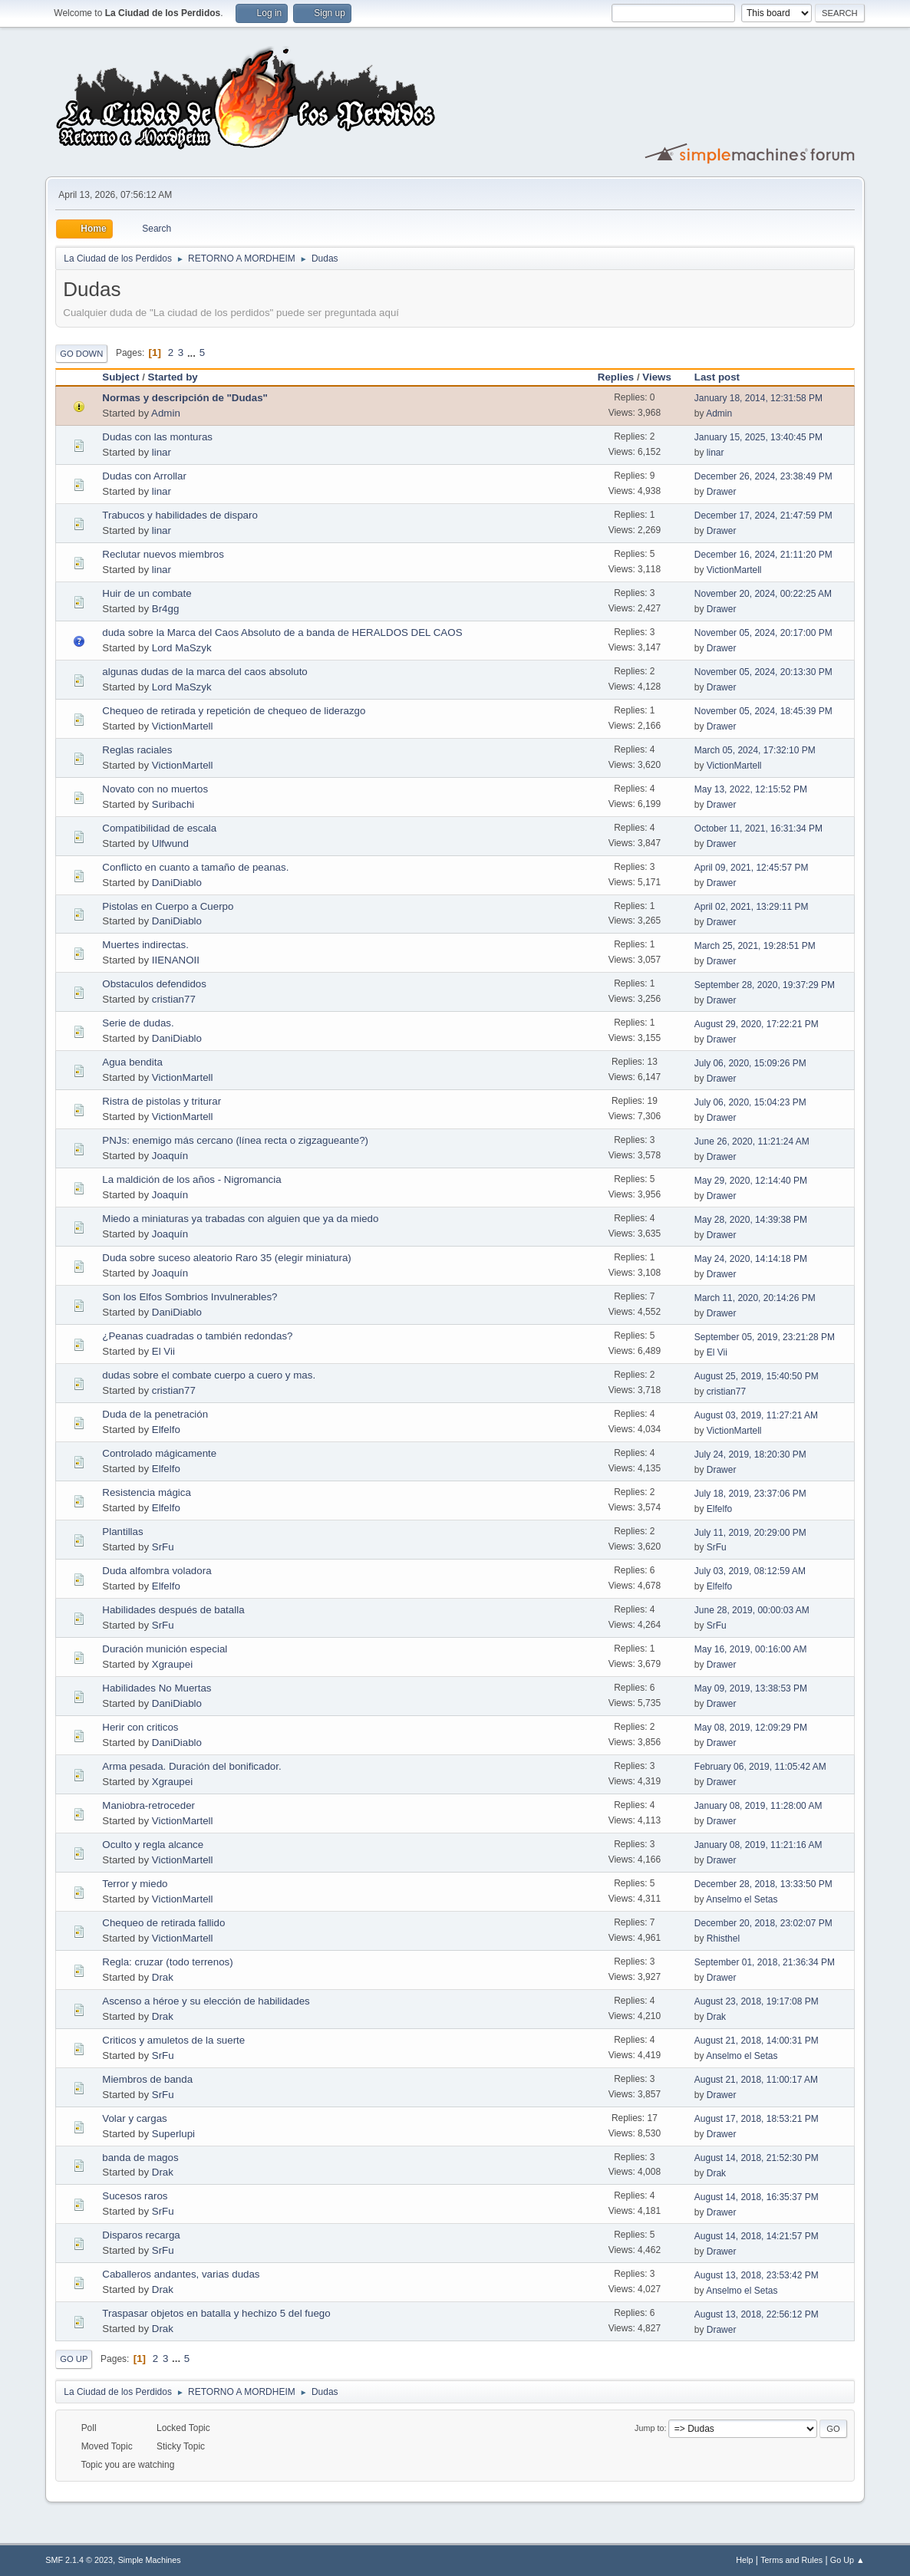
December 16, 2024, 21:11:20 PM (763, 554)
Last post (723, 377)
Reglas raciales (137, 750)
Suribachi (173, 804)
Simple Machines (149, 2559)
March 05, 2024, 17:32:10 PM (755, 750)
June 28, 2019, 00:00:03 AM (751, 1610)
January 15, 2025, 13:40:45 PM (758, 437)
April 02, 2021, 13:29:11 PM (751, 906)
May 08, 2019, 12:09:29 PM (750, 1727)
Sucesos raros (134, 2196)
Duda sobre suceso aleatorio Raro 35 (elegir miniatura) (226, 1257)
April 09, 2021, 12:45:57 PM (751, 867)
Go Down (81, 353)
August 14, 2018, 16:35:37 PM (756, 2197)
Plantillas (122, 1531)
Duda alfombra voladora (156, 1570)
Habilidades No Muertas (156, 1688)
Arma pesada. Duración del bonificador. (191, 1766)
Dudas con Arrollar (144, 476)
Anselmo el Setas (741, 1899)
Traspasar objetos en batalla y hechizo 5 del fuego (216, 2313)
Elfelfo (166, 1429)
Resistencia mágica (146, 1492)
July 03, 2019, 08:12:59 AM (750, 1571)
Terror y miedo (134, 1883)
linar (161, 452)
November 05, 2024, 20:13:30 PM (763, 672)
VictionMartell (734, 570)
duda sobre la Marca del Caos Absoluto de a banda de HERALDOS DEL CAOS (282, 632)
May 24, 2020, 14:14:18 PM (750, 1258)
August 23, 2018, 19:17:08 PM (756, 2001)
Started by (173, 377)
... (193, 352)
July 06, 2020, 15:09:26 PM (750, 1063)
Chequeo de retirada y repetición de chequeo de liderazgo (233, 710)
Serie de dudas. (137, 1023)
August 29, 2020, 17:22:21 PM (756, 1024)
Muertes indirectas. (145, 944)
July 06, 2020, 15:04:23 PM (750, 1102)
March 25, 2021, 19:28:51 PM (755, 945)
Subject (120, 377)
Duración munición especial (164, 1649)
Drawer (722, 491)
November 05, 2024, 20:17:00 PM (763, 633)
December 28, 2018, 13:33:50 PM (763, 1884)
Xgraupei (172, 1664)
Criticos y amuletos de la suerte (173, 2040)
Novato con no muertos (155, 789)
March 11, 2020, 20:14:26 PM (755, 1298)
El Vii (163, 1351)
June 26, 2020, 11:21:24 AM (751, 1141)
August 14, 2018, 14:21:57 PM (756, 2236)
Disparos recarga (141, 2235)
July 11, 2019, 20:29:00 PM (750, 1532)
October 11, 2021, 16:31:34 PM (758, 828)
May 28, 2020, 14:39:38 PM (750, 1219)
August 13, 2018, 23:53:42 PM (756, 2275)
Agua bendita (132, 1062)
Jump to (649, 2428)
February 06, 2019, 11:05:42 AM (760, 1766)
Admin (165, 413)
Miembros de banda (147, 2079)
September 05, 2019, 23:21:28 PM (764, 1337)
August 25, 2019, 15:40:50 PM (756, 1376)
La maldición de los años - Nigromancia (191, 1179)
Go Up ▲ (847, 2559)
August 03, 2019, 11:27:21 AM (756, 1415)
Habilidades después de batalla (173, 1610)
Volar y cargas (134, 2118)
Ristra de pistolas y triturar (161, 1101)
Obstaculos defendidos (154, 984)
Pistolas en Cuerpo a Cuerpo (167, 906)
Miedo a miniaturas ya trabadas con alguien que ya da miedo (240, 1218)
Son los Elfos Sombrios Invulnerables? (189, 1297)
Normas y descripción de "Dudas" (185, 398)
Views (656, 377)
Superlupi (173, 2134)
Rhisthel (723, 1938)
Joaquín (170, 1155)
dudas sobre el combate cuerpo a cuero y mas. (208, 1375)
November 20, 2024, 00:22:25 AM (763, 593)
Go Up (73, 2359)
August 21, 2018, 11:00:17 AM (756, 2079)
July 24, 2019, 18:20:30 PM (750, 1454)
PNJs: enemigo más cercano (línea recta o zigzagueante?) (235, 1140)
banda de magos (140, 2157)
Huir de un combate (146, 593)
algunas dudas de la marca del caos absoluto (204, 671)
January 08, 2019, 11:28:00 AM (758, 1805)
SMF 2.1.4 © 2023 (79, 2559)
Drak (162, 1977)
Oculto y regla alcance (152, 1844)
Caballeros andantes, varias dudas (180, 2274)
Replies (616, 377)
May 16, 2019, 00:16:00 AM (750, 1649)
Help (744, 2559)
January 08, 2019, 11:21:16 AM (758, 1845)
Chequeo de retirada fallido (163, 1923)
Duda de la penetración (155, 1414)
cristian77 (174, 999)
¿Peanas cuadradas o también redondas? (197, 1336)
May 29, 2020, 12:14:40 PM (750, 1180)
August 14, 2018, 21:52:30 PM (756, 2158)
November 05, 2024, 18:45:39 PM (763, 711)
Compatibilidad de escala (159, 828)
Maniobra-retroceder (148, 1805)
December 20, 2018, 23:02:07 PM (763, 1923)
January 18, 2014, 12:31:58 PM (758, 398)
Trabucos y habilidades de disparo (180, 515)
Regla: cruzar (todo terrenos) (167, 1962)
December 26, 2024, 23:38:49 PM (763, 476)
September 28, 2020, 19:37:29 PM (764, 985)
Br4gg (166, 608)
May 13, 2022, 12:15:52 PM (750, 789)
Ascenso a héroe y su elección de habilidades (205, 2001)
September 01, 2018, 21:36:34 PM (764, 1962)
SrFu (163, 1547)
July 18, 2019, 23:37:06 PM (750, 1493)
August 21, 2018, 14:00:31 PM (756, 2040)
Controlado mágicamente (159, 1453)
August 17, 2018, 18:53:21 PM (756, 2118)
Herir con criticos (140, 1727)
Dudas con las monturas (157, 437)
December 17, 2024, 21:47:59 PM (763, 515)
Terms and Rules (791, 2559)
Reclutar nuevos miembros (163, 554)
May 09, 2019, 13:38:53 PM (750, 1688)
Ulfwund (170, 843)
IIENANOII (175, 960)
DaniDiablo (177, 882)
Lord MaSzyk (182, 648)
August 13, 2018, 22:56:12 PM (756, 2314)
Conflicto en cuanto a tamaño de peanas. (195, 867)
